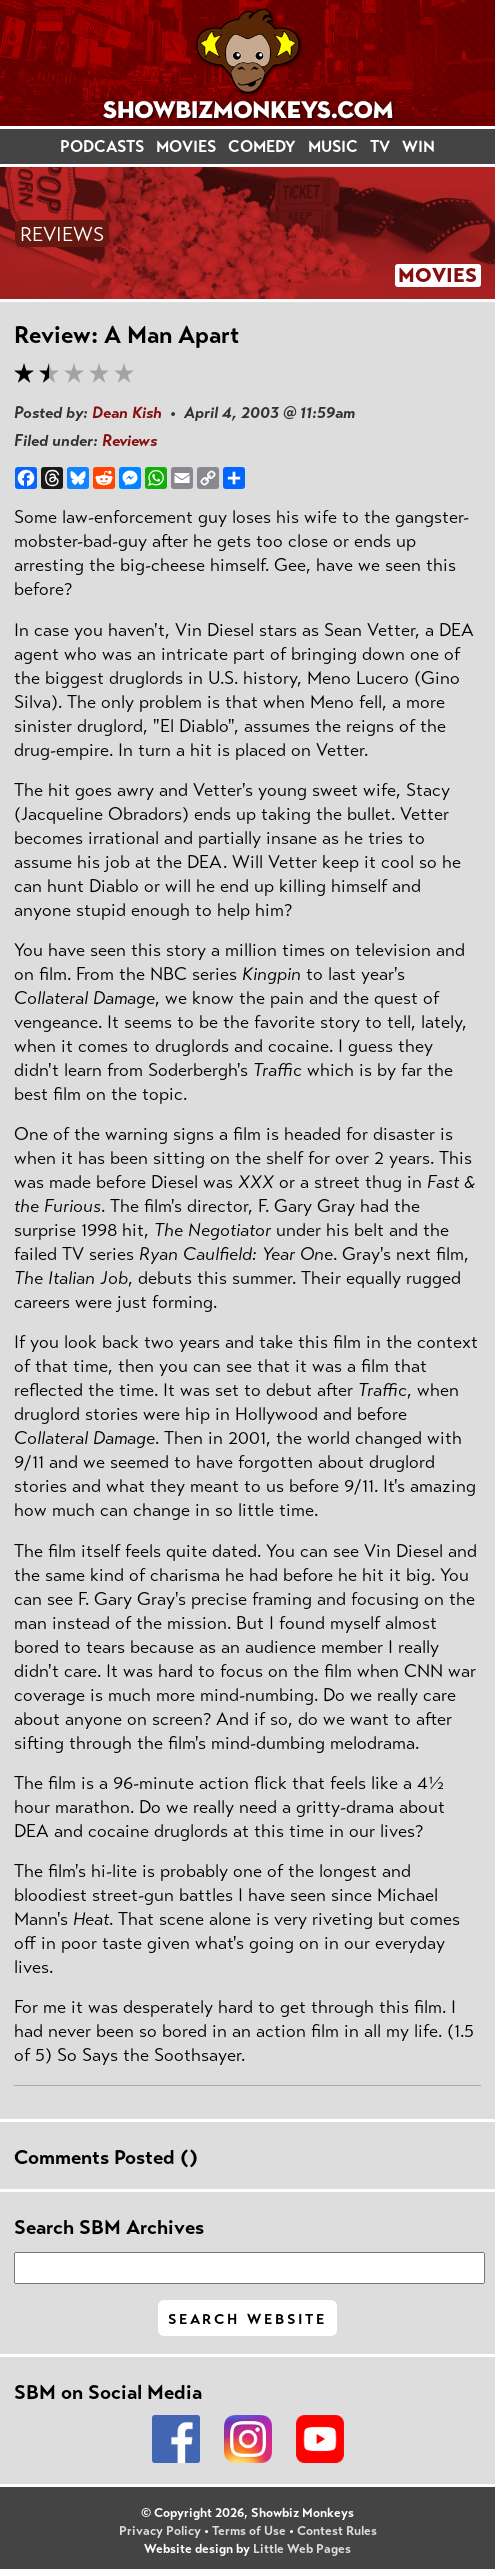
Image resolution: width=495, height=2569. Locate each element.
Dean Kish (127, 412)
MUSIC (333, 146)
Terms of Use (249, 2531)
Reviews (129, 440)
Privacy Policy (160, 2531)
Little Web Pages (302, 2549)
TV (380, 146)
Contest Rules (337, 2531)
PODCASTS (102, 146)
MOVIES (186, 146)
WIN (418, 146)
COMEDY (262, 146)
